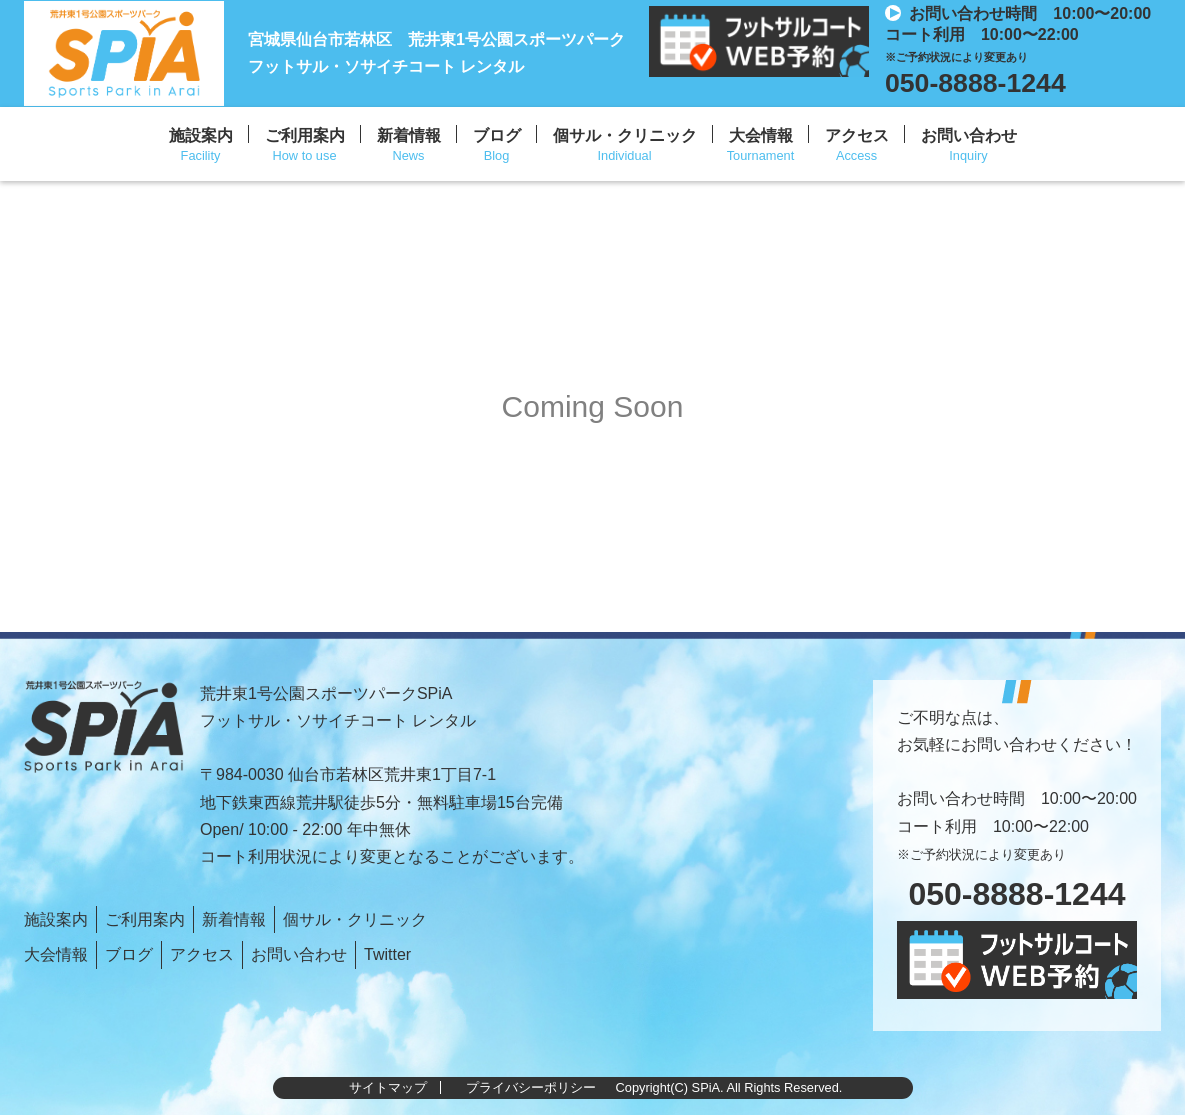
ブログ (497, 135)
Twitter (387, 954)
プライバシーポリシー (531, 1087)
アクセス (857, 135)
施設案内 (201, 135)
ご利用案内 (305, 135)
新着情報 (409, 135)
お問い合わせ (969, 135)
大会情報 (761, 135)
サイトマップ (388, 1087)
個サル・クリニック (625, 135)
